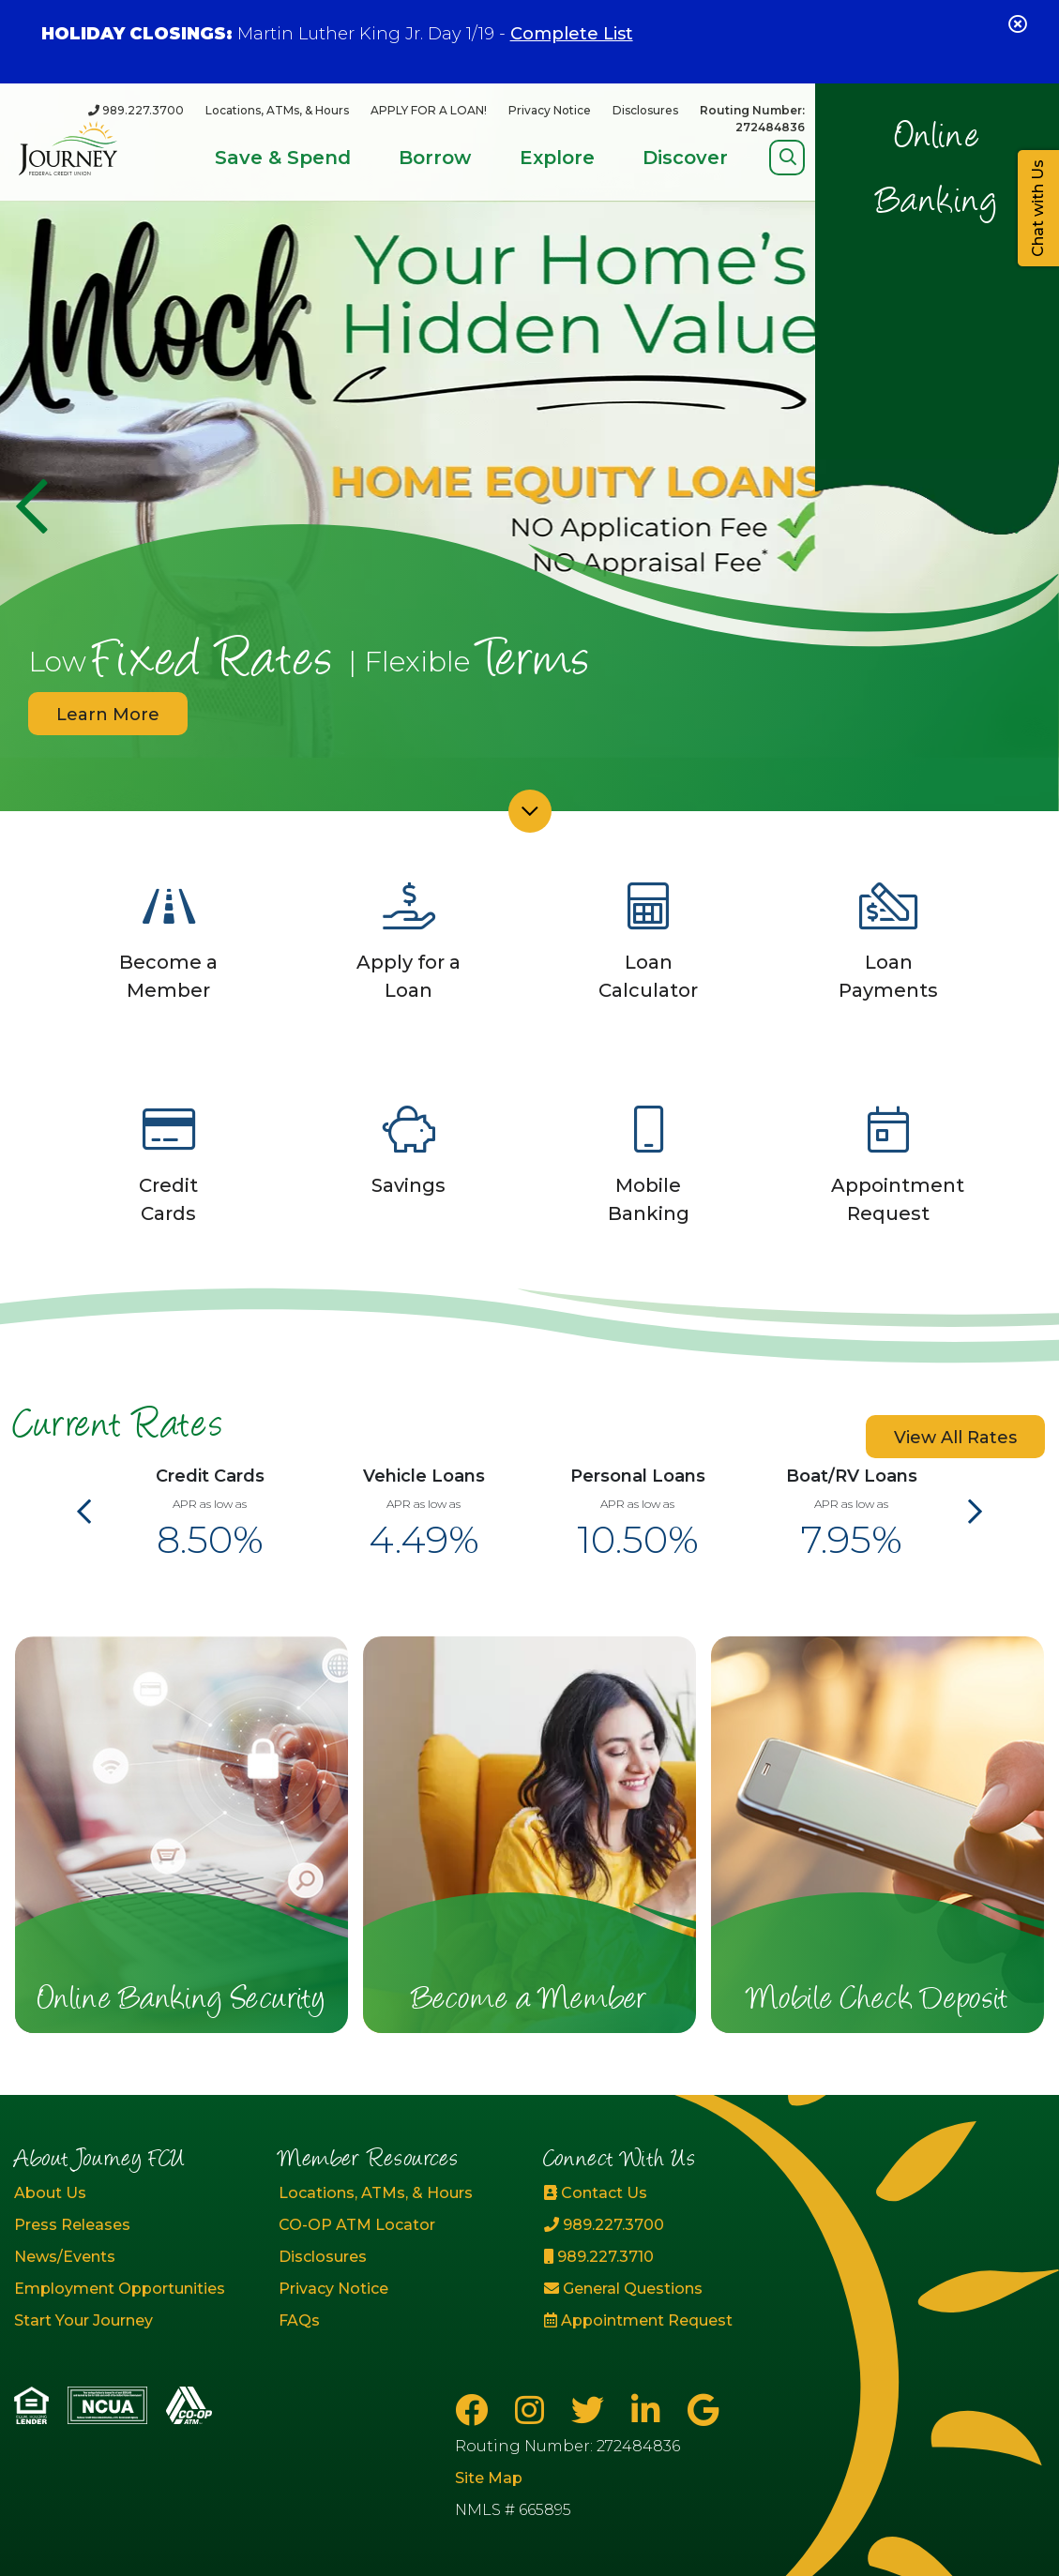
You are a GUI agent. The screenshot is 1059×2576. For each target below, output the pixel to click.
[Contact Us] (662, 2193)
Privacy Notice (549, 110)
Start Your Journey (83, 2320)
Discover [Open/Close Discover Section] (685, 157)
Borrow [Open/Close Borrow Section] (435, 157)
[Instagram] (533, 2410)
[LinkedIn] (650, 2410)
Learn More (107, 714)
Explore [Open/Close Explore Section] (557, 157)
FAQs (299, 2320)
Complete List (571, 33)
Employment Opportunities (119, 2288)
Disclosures (645, 110)
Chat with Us (1038, 208)
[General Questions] (662, 2289)
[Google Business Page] (703, 2410)
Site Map (488, 2478)
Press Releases (72, 2225)
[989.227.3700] (136, 110)
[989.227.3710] (662, 2257)
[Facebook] (475, 2410)
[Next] (975, 1512)
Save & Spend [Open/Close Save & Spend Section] (283, 157)
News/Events (64, 2257)
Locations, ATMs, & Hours (277, 110)
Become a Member (530, 2001)
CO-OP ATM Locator (357, 2225)
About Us (50, 2193)
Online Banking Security (181, 2001)
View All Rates (955, 1437)
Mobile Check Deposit (877, 2001)
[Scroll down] (530, 811)
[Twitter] (592, 2410)
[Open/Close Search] (787, 157)
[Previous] (31, 506)
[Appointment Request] (662, 2321)
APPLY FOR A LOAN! (429, 110)
